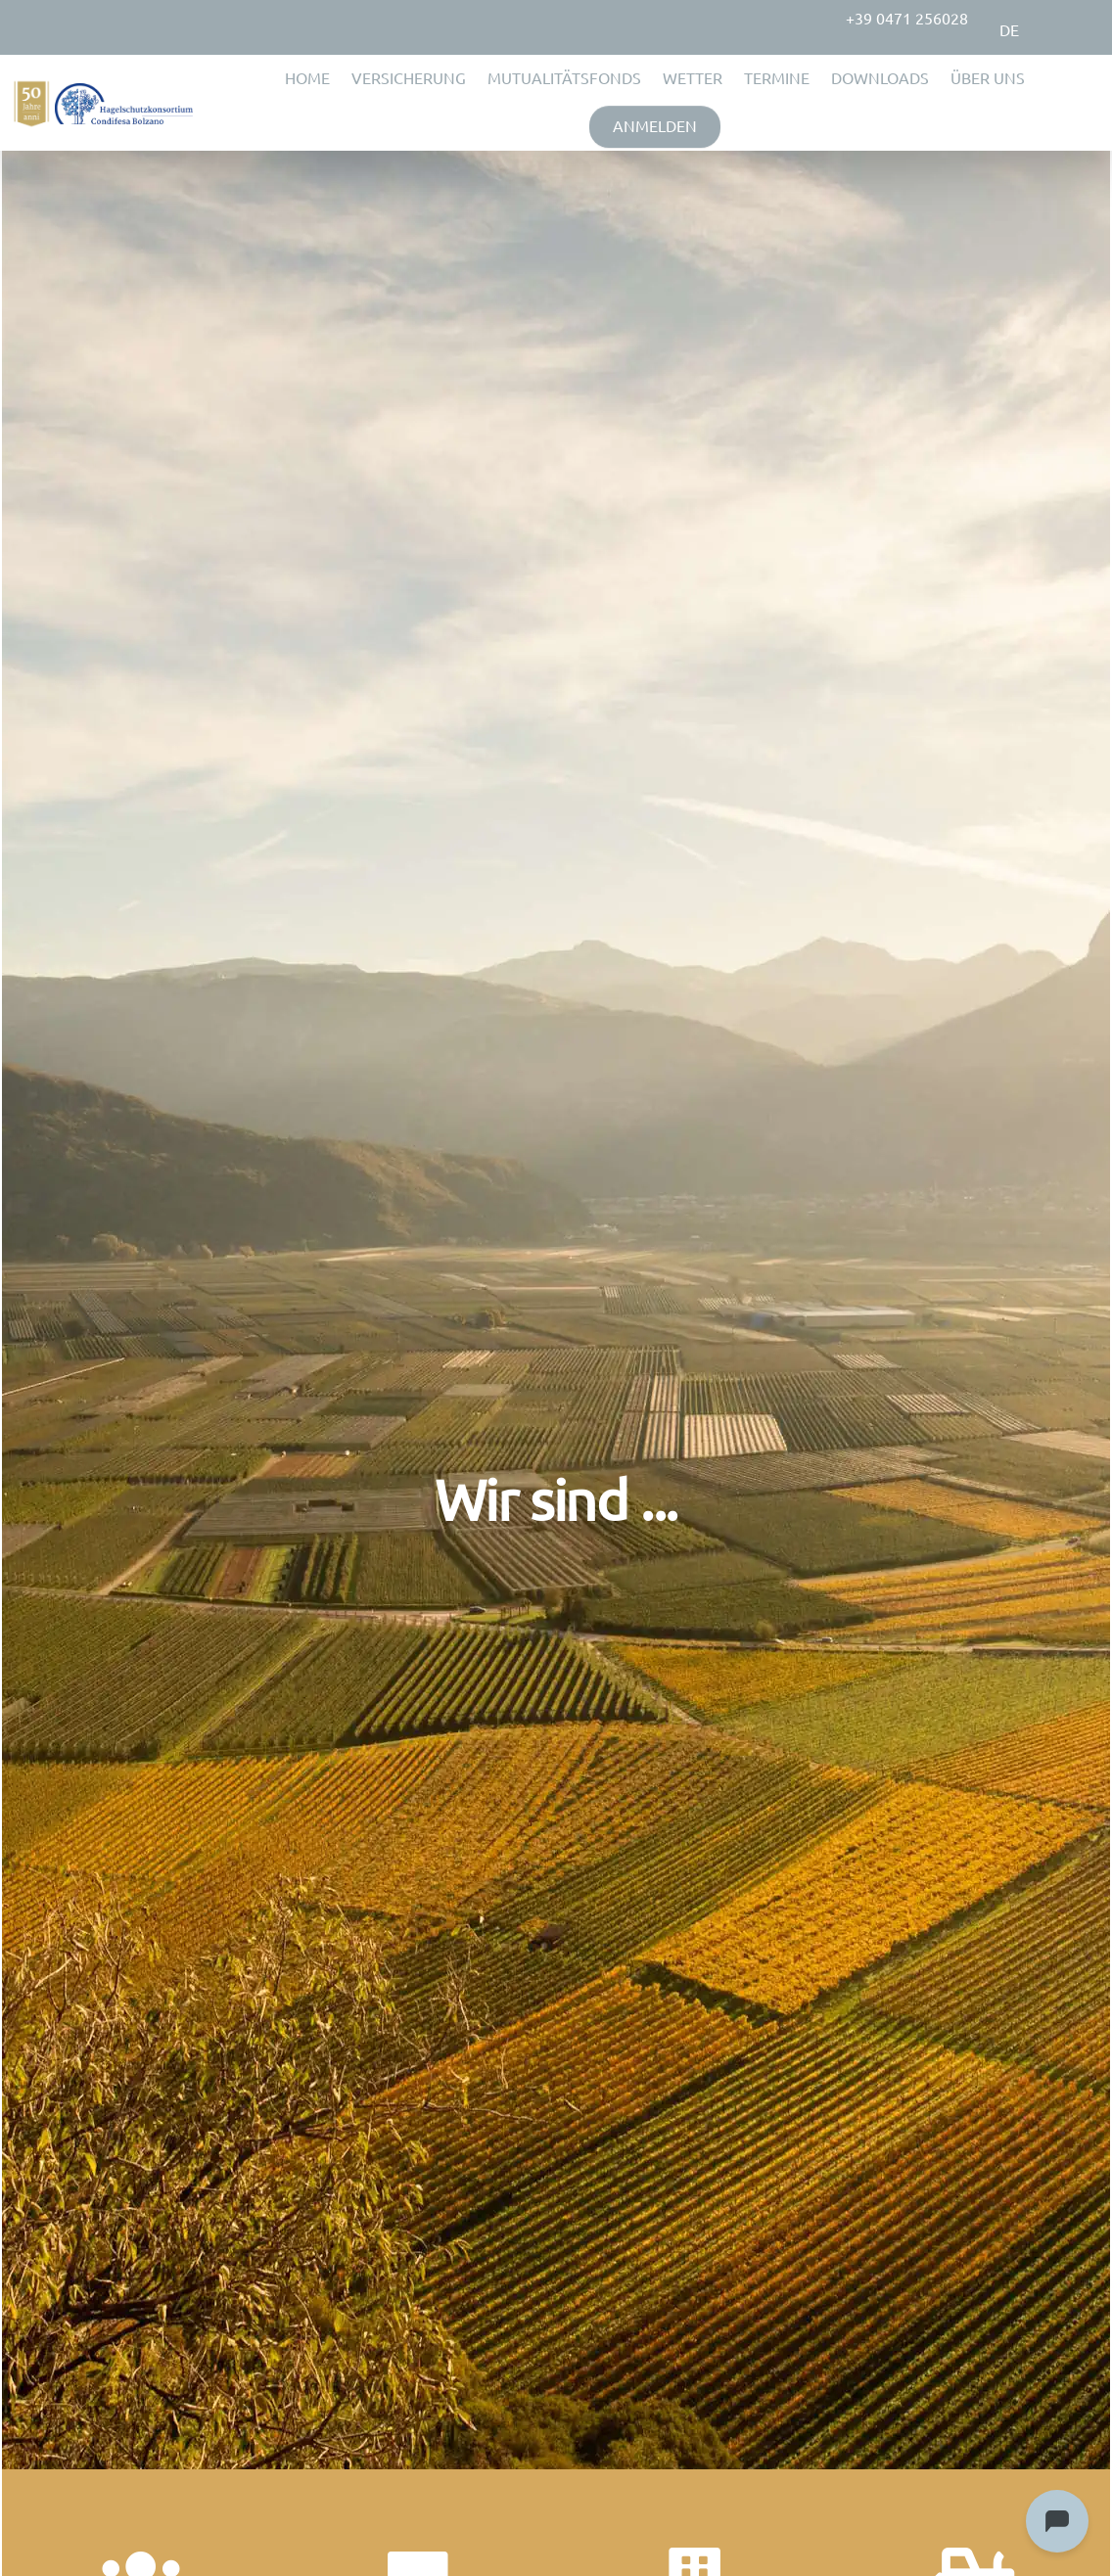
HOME (307, 78)
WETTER (692, 78)
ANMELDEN (655, 126)
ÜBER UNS (987, 78)
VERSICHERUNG (408, 78)
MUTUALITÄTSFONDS (564, 78)
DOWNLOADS (880, 78)
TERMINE (777, 78)
